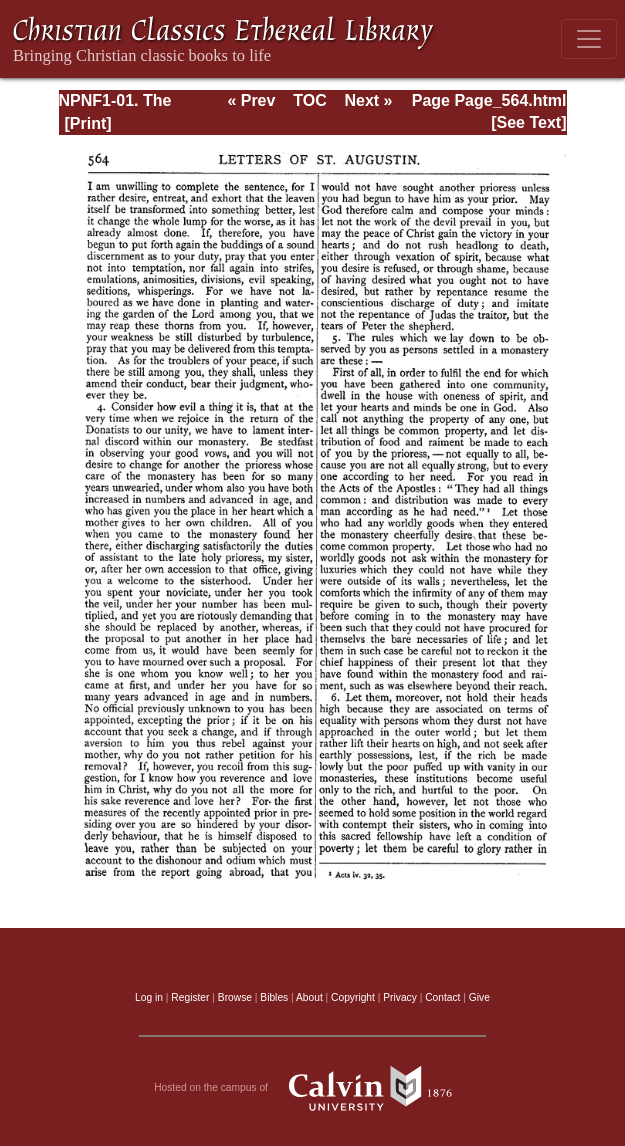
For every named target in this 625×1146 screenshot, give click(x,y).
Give (479, 997)
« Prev (251, 100)
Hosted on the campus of (312, 1088)
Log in (149, 997)
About (309, 997)
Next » (368, 100)
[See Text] (528, 122)
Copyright (353, 997)
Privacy (400, 997)
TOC (309, 100)
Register (190, 997)
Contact (442, 997)
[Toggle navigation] (589, 39)
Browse (235, 997)
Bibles (274, 997)
